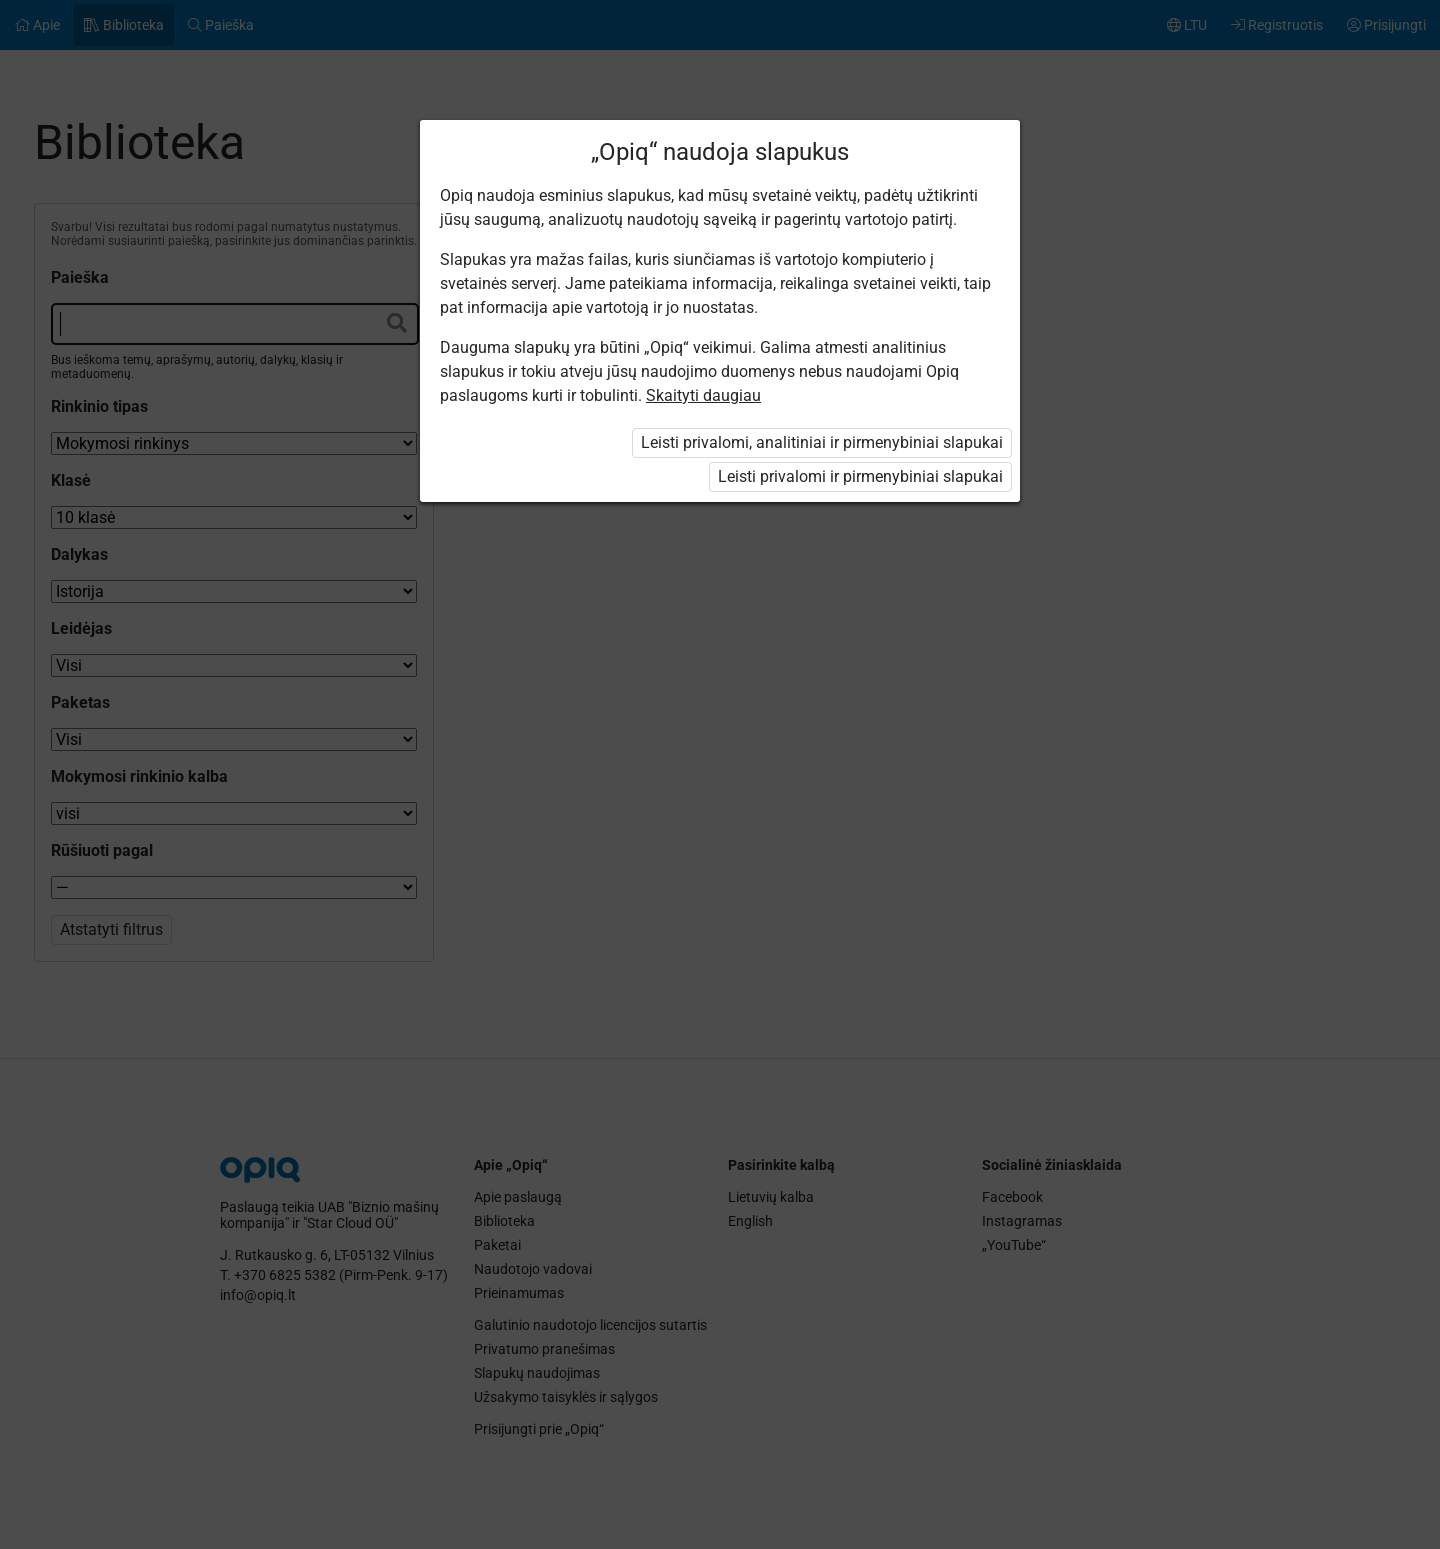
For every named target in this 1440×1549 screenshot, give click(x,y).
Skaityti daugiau (703, 395)
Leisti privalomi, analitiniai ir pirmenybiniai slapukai (822, 442)
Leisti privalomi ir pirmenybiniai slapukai (860, 476)
